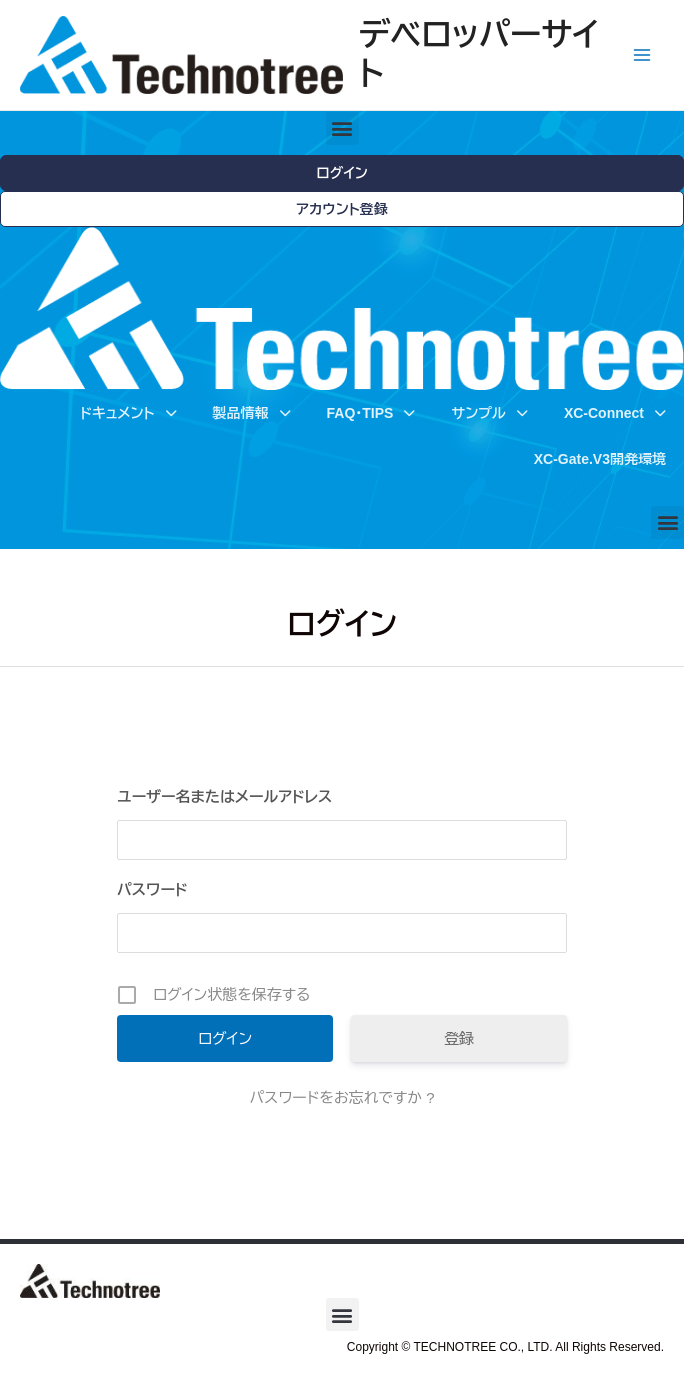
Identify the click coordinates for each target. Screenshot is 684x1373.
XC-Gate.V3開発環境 (600, 459)
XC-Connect (615, 413)
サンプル (489, 413)
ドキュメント (128, 413)
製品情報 (252, 413)
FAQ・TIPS (371, 413)
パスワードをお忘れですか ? (341, 1097)
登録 (459, 1038)
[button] (342, 128)
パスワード (152, 889)
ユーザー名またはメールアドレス (224, 796)
